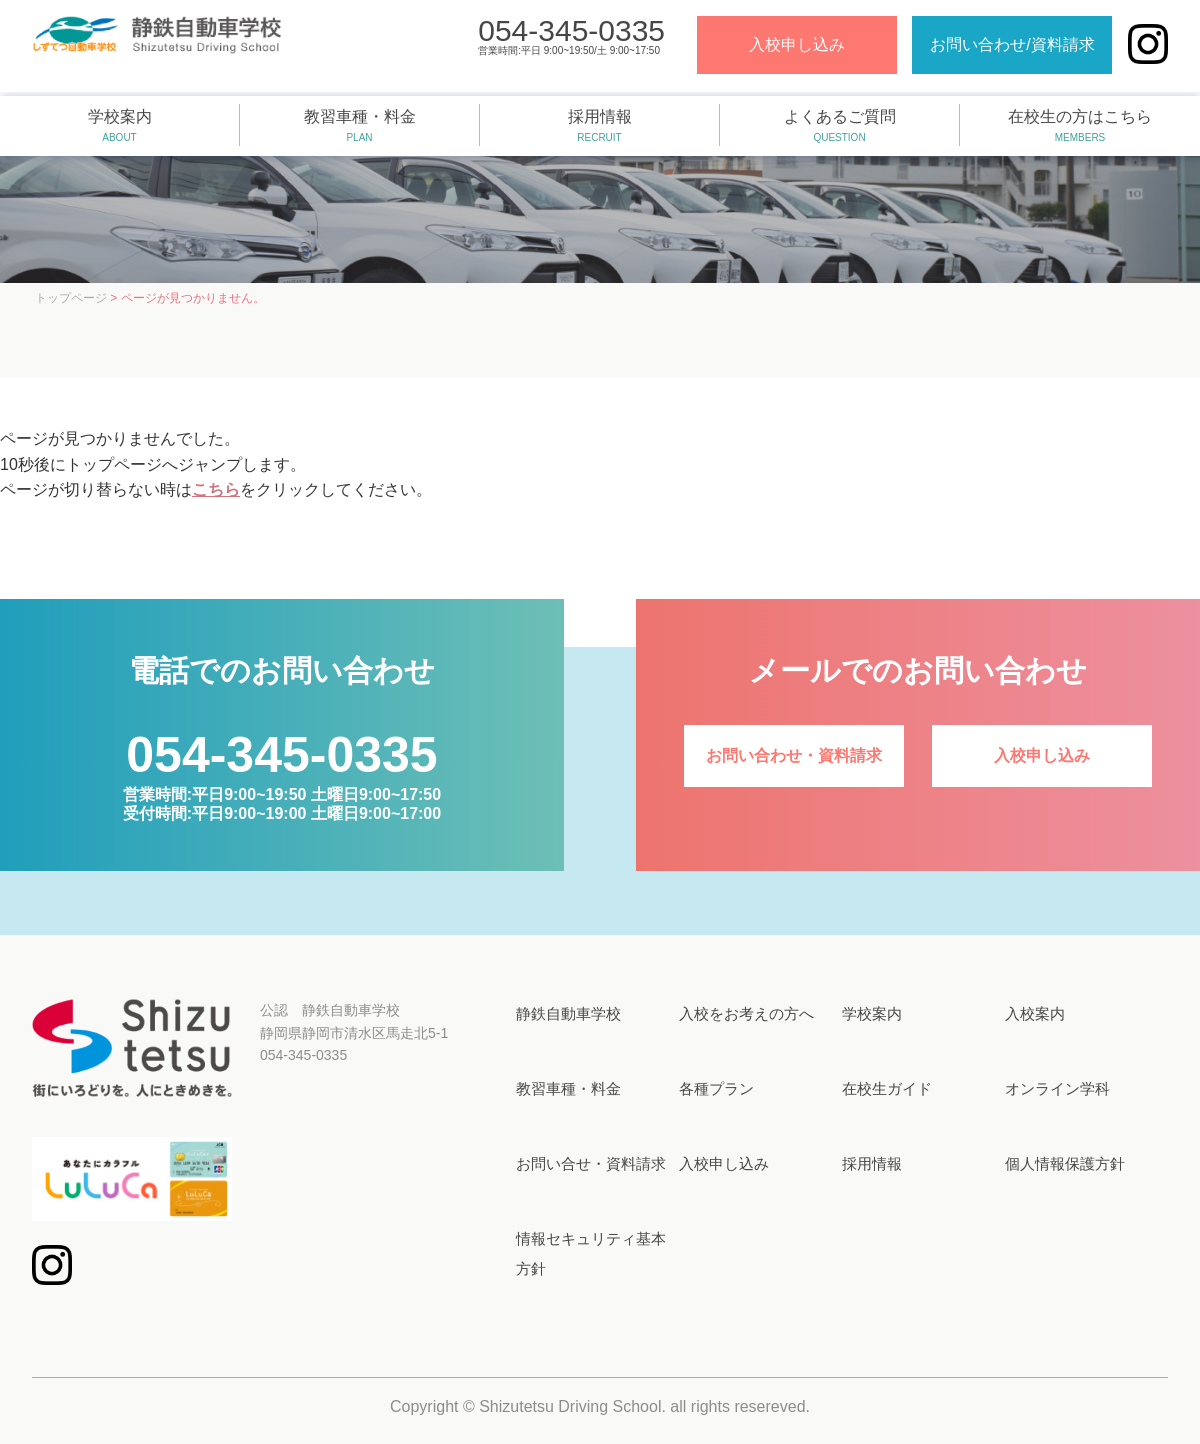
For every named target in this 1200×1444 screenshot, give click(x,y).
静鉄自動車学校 (568, 1013)
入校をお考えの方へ (746, 1013)
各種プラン (716, 1088)
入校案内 (1035, 1013)
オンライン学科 (1057, 1088)
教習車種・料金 (359, 127)
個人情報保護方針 (1065, 1163)
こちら (216, 489)
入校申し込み (788, 48)
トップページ (71, 298)
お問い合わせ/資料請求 (1004, 48)
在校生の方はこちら (1080, 127)
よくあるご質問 (839, 127)
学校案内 (119, 127)
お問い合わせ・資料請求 (794, 755)
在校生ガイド (887, 1088)
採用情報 (599, 127)
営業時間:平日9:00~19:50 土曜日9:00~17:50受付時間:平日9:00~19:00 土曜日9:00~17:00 (282, 790)
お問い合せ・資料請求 (591, 1163)
